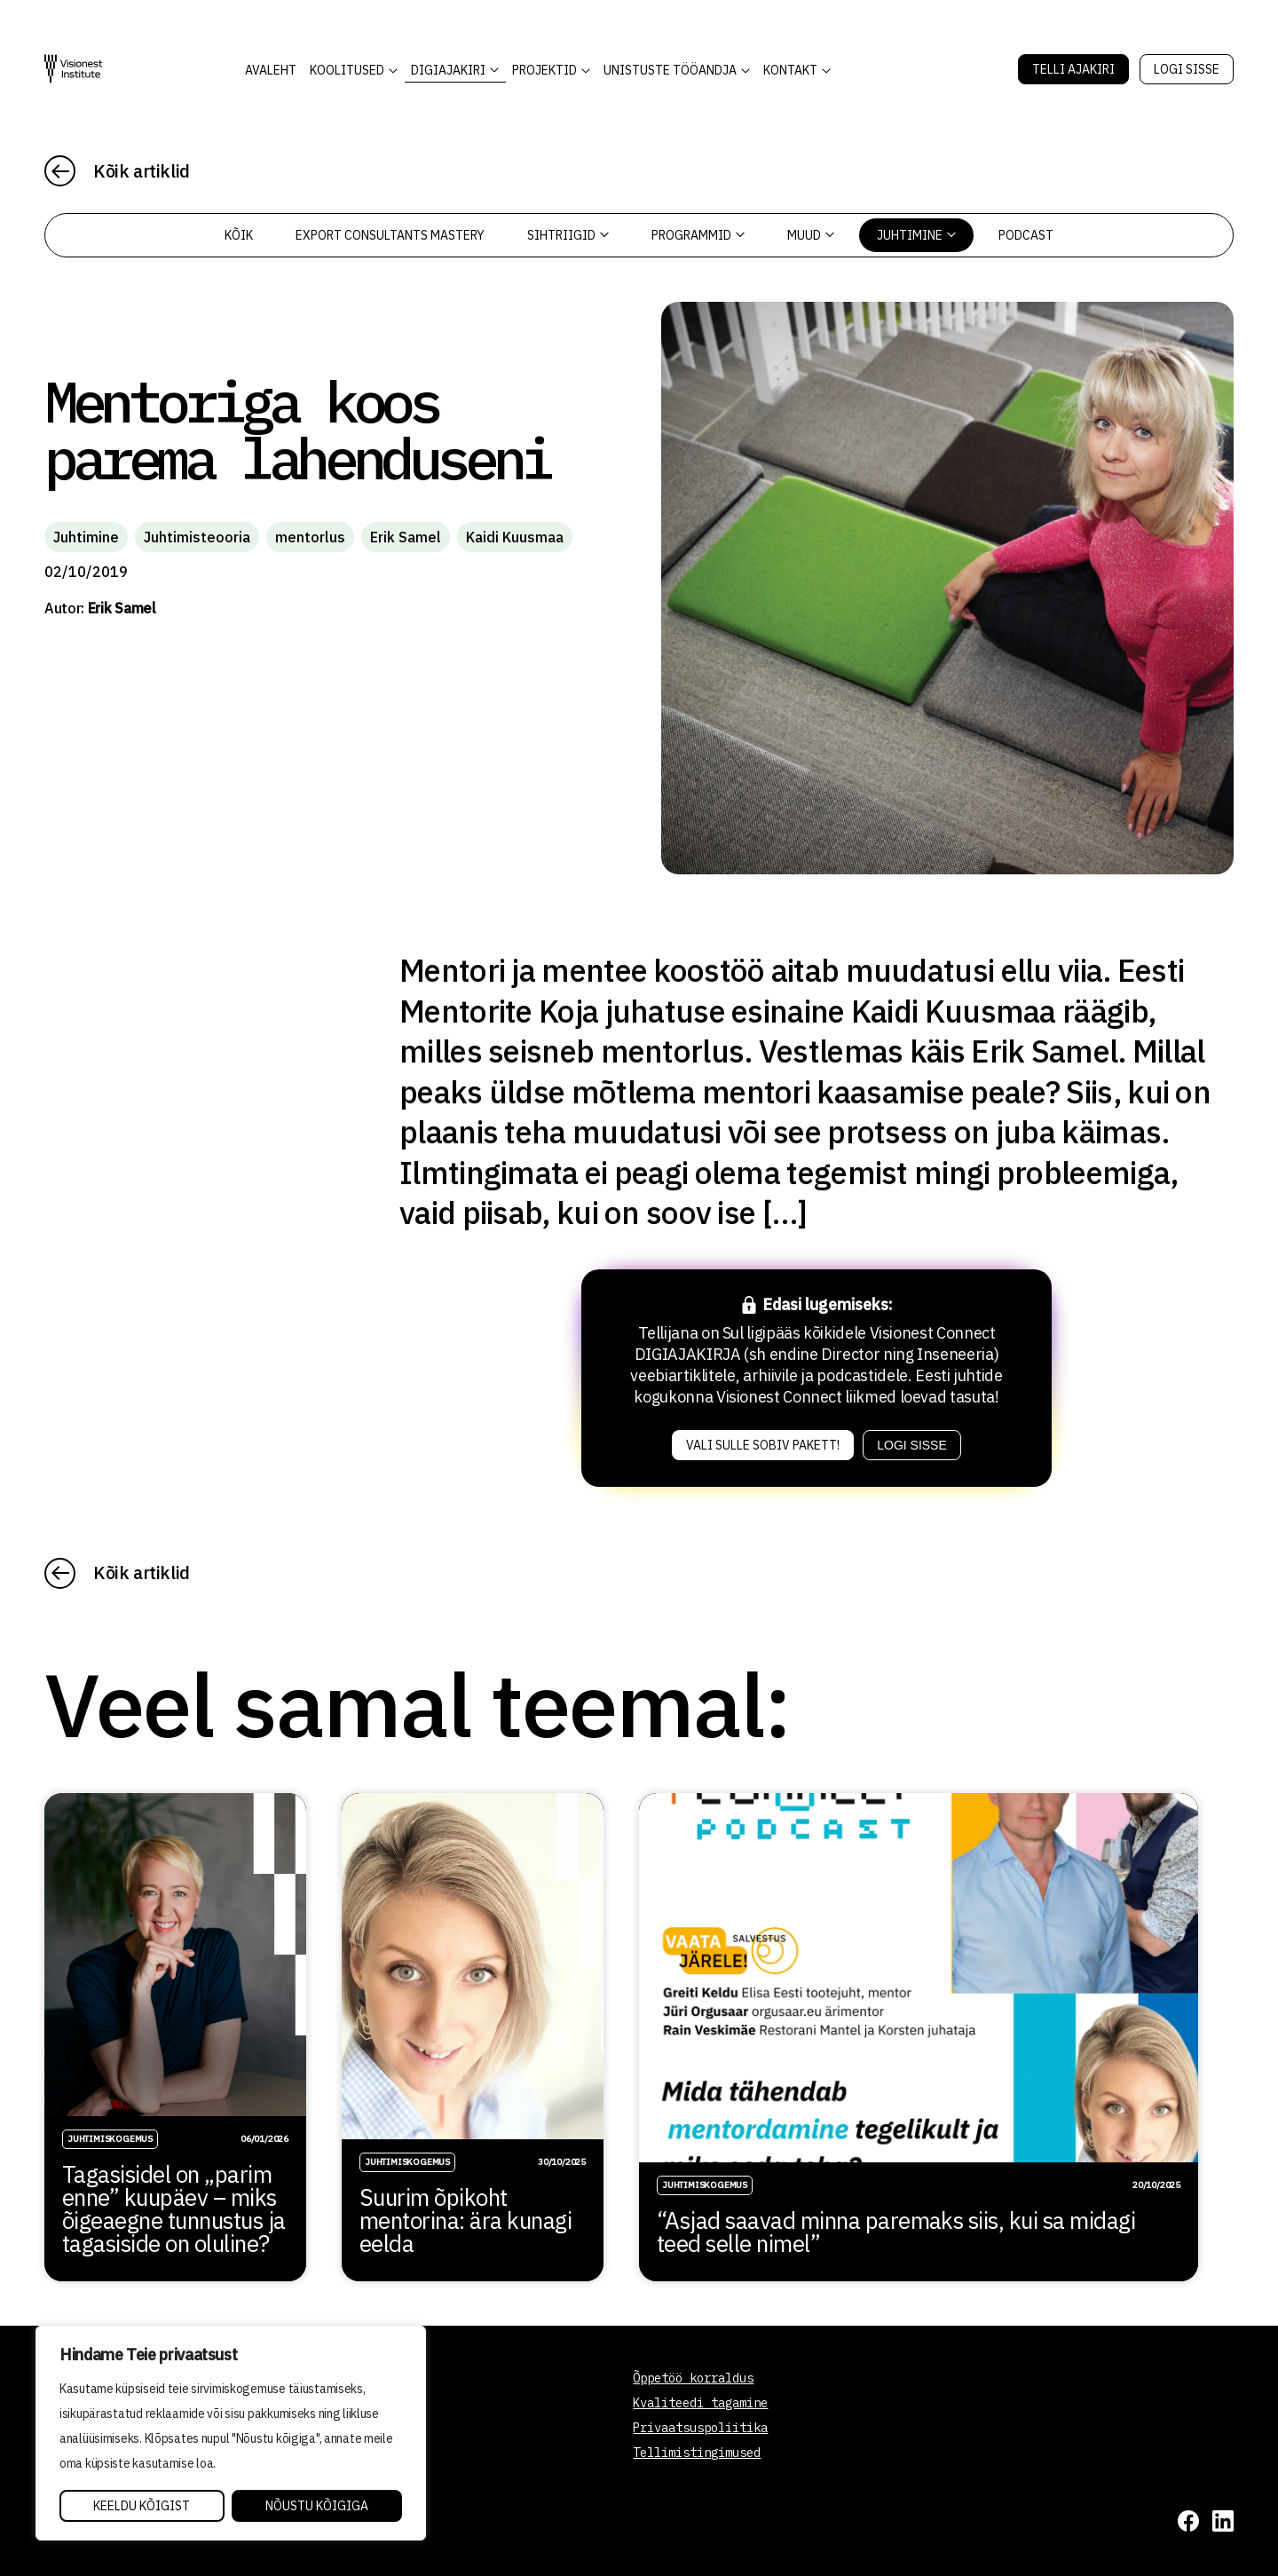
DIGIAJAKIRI (448, 70)
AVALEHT (270, 70)
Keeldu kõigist (141, 2506)
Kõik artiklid (141, 171)
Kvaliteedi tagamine (700, 2403)
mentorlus (310, 537)
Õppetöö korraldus (693, 2378)
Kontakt (790, 70)
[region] (231, 2433)
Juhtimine (916, 235)
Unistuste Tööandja (670, 70)
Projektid (544, 70)
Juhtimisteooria (197, 537)
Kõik (239, 235)
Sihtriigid (568, 235)
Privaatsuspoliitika (700, 2428)
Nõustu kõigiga (316, 2506)
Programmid (698, 235)
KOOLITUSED (347, 70)
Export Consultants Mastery (390, 235)
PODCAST (1025, 235)
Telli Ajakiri (1073, 69)
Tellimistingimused (697, 2453)
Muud (810, 235)
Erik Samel (405, 537)
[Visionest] (73, 68)
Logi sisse (1186, 69)
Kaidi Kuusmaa (515, 537)
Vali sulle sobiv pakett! (763, 1445)
